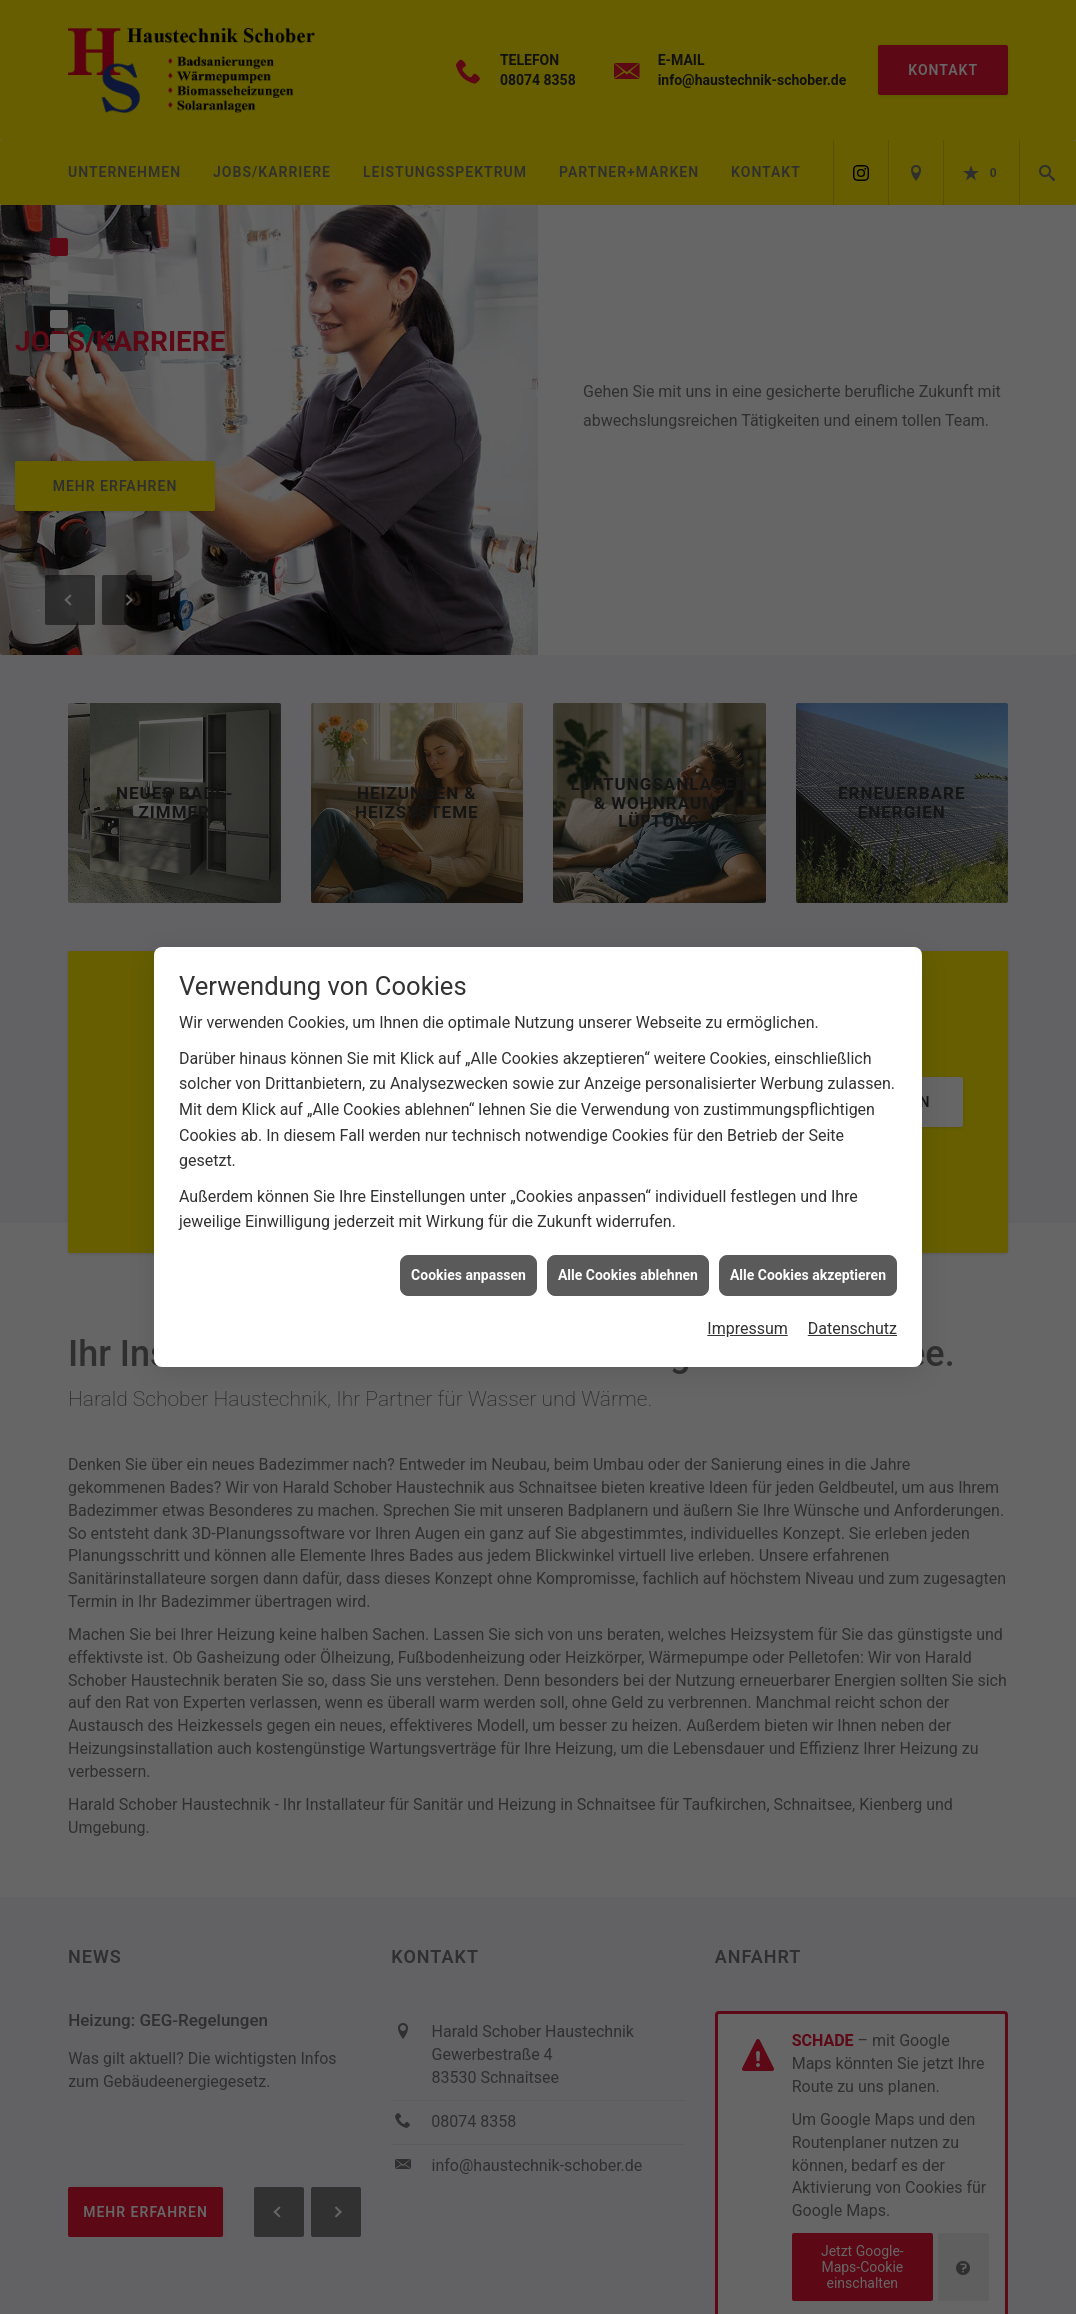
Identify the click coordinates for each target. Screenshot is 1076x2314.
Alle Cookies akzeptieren (808, 1254)
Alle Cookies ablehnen (628, 1254)
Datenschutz (852, 1307)
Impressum (747, 1307)
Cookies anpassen (468, 1254)
